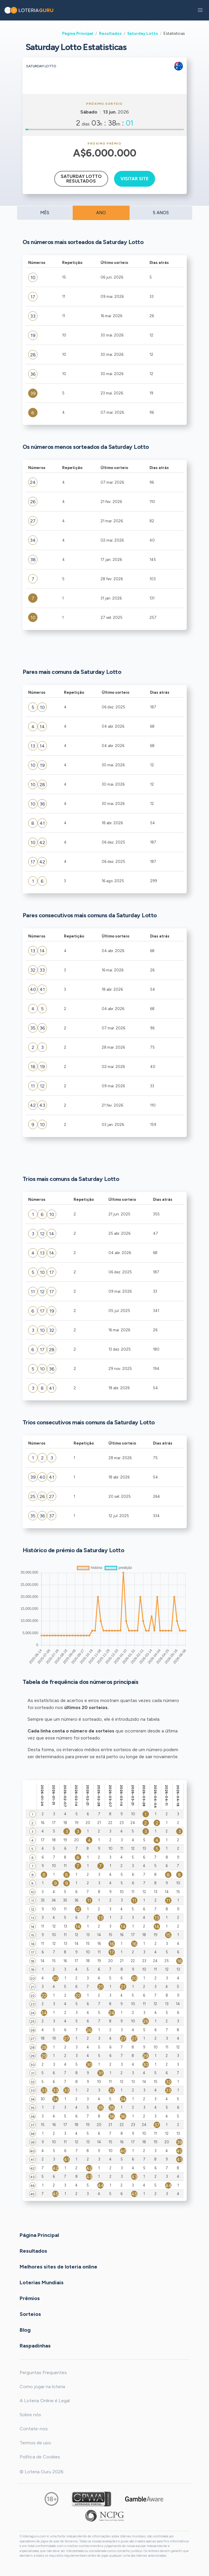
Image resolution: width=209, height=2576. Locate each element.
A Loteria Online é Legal (45, 2400)
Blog (25, 2330)
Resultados (110, 33)
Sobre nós (30, 2414)
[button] (200, 10)
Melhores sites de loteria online (58, 2267)
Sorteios (30, 2314)
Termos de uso (35, 2443)
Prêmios (30, 2298)
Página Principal (77, 33)
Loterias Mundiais (42, 2282)
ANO (101, 212)
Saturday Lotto (142, 33)
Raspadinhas (35, 2346)
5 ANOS (161, 212)
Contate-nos (34, 2428)
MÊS (44, 212)
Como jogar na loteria (42, 2386)
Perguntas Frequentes (43, 2372)
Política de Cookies (40, 2457)
